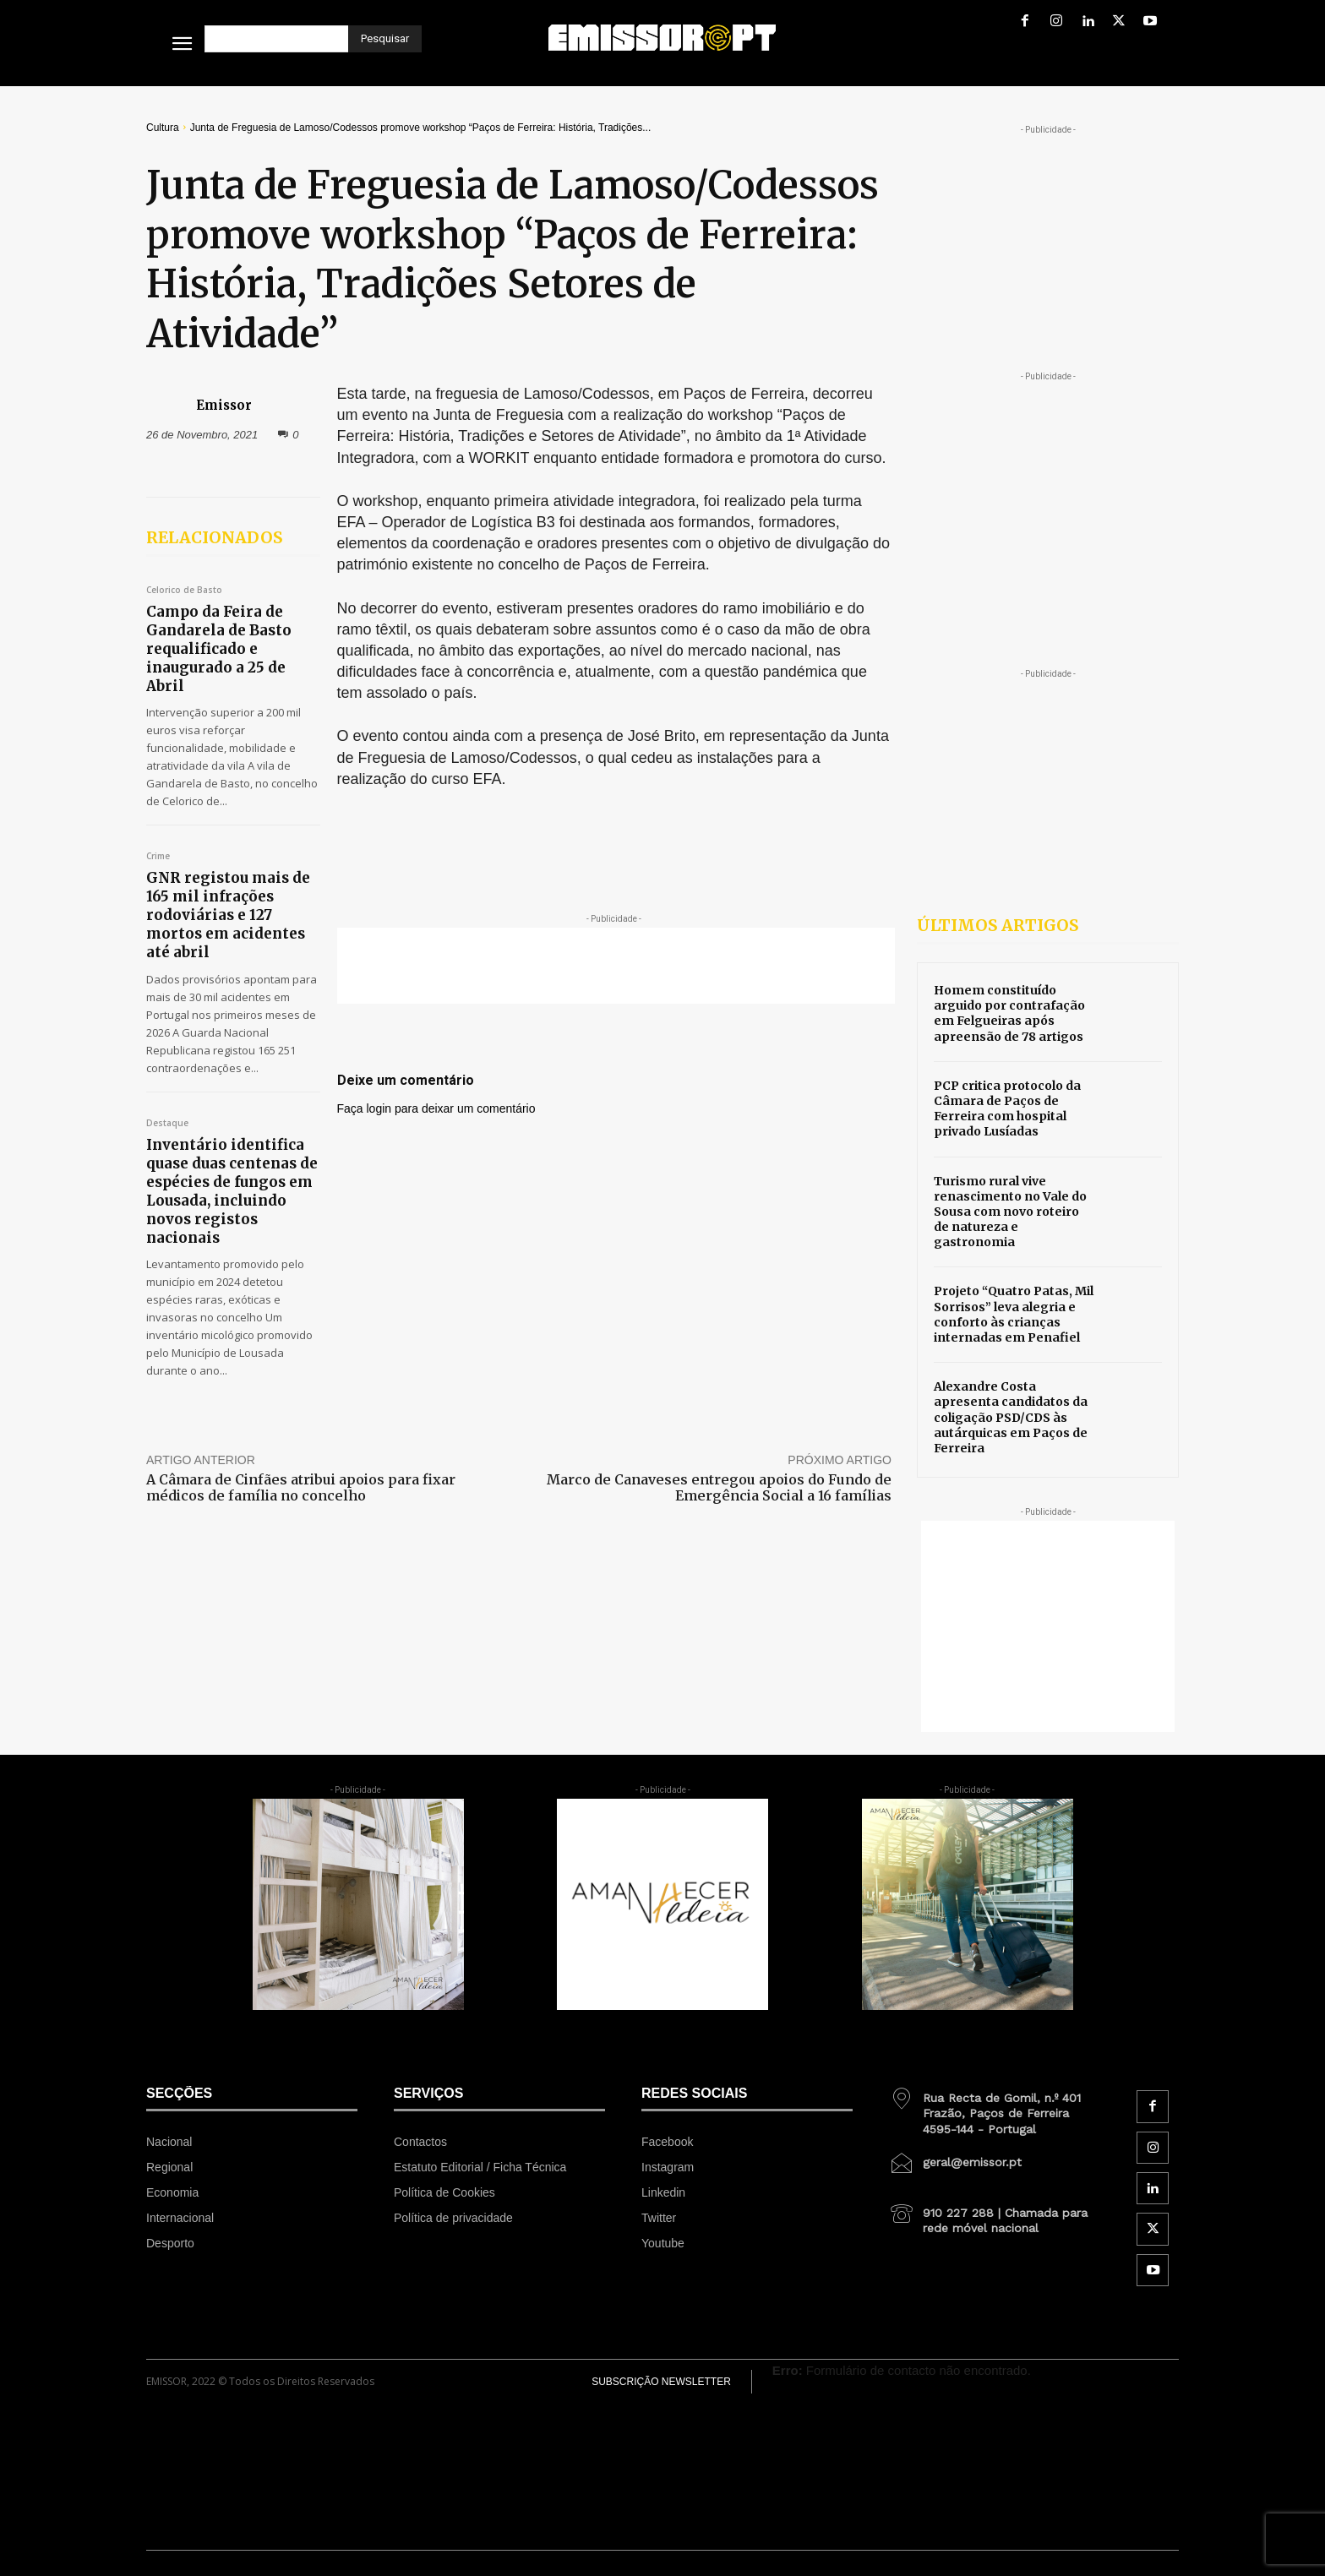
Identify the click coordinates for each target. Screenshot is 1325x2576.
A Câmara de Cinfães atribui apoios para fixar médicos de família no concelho (300, 1487)
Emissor (224, 405)
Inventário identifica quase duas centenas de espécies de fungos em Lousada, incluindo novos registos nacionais (232, 1191)
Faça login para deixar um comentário (436, 1108)
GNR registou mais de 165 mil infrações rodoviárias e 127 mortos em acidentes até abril (228, 915)
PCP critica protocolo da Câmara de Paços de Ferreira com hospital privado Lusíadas (1007, 1109)
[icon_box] (994, 2107)
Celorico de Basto (184, 590)
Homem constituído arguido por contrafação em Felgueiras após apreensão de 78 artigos (1009, 1013)
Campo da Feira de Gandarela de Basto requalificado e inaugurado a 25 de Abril (219, 648)
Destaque (167, 1124)
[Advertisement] (616, 966)
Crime (158, 857)
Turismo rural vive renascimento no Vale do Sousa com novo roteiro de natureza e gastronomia (1010, 1212)
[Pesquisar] (385, 38)
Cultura (162, 127)
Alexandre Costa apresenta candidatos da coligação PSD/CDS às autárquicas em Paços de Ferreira (1011, 1417)
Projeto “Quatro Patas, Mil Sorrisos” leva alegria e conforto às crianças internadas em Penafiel (1013, 1314)
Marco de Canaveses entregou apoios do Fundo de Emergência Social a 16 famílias (719, 1487)
